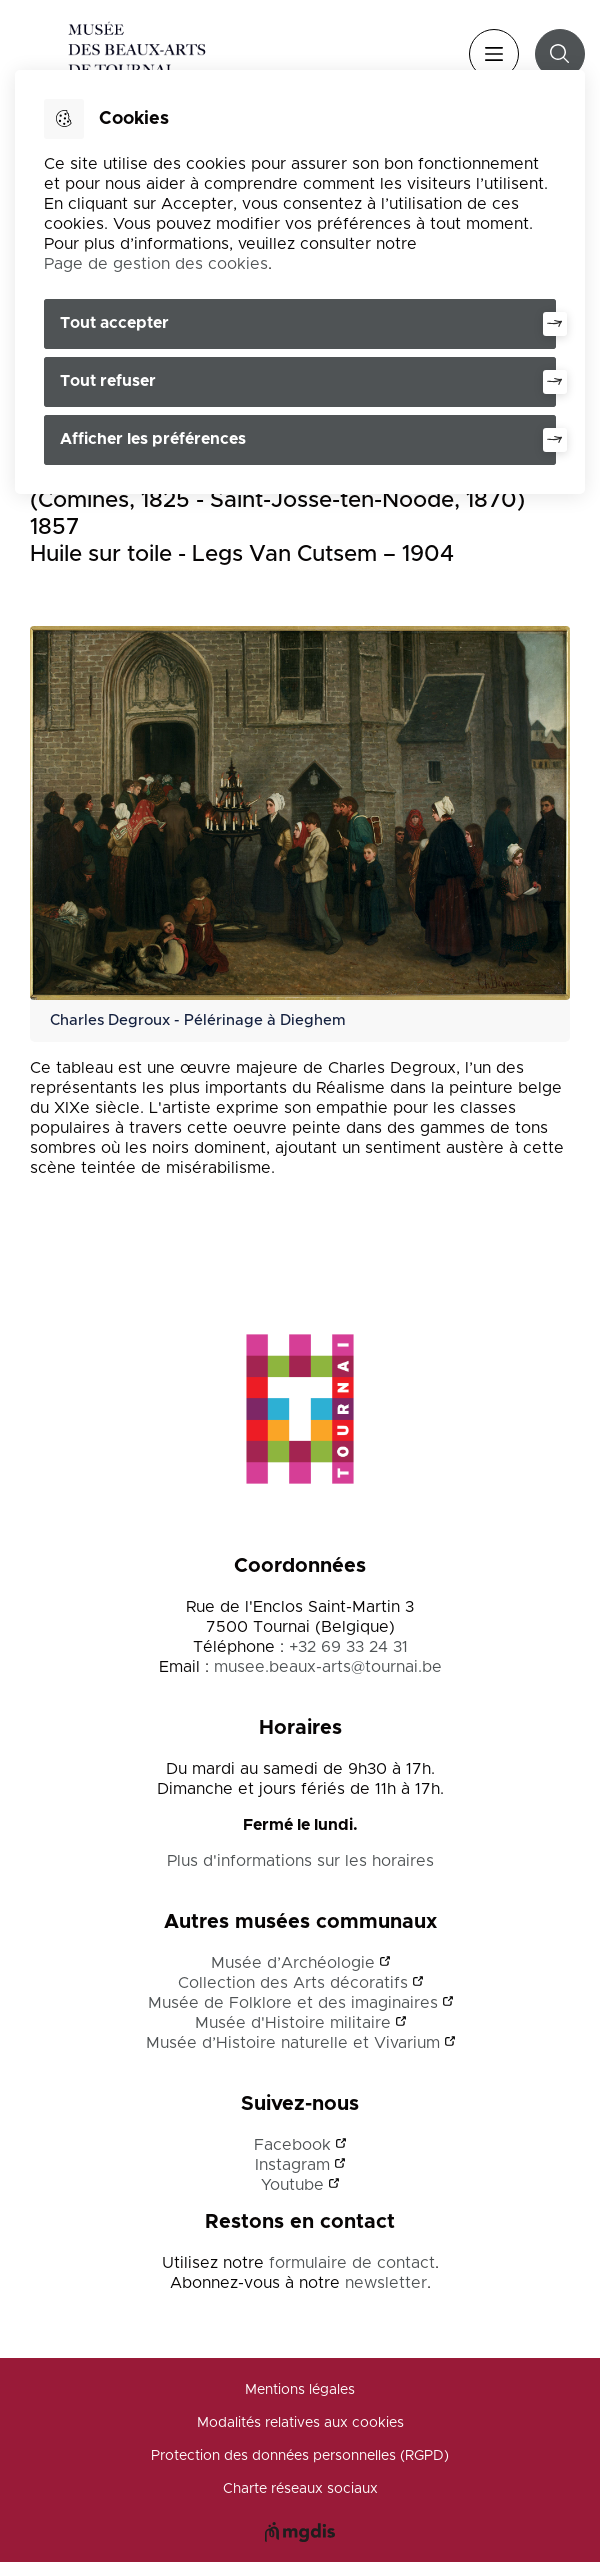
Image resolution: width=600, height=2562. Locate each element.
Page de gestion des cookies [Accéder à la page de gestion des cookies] (156, 264)
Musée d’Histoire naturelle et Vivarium (293, 2043)
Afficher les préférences (153, 439)
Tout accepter (114, 323)
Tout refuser (108, 381)
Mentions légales (300, 2390)
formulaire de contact (352, 2263)
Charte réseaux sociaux (300, 2489)
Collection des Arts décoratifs (293, 1983)
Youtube (292, 2185)
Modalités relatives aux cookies (300, 2423)
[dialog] (300, 282)
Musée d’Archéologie (293, 1963)
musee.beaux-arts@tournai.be (328, 1667)
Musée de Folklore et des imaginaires (293, 2003)
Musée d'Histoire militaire (293, 2023)
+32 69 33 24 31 (348, 1647)
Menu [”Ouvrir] (494, 54)
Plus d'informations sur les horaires (300, 1861)
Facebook (292, 2145)
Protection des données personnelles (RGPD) (300, 2456)
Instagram (292, 2165)
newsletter (386, 2283)
